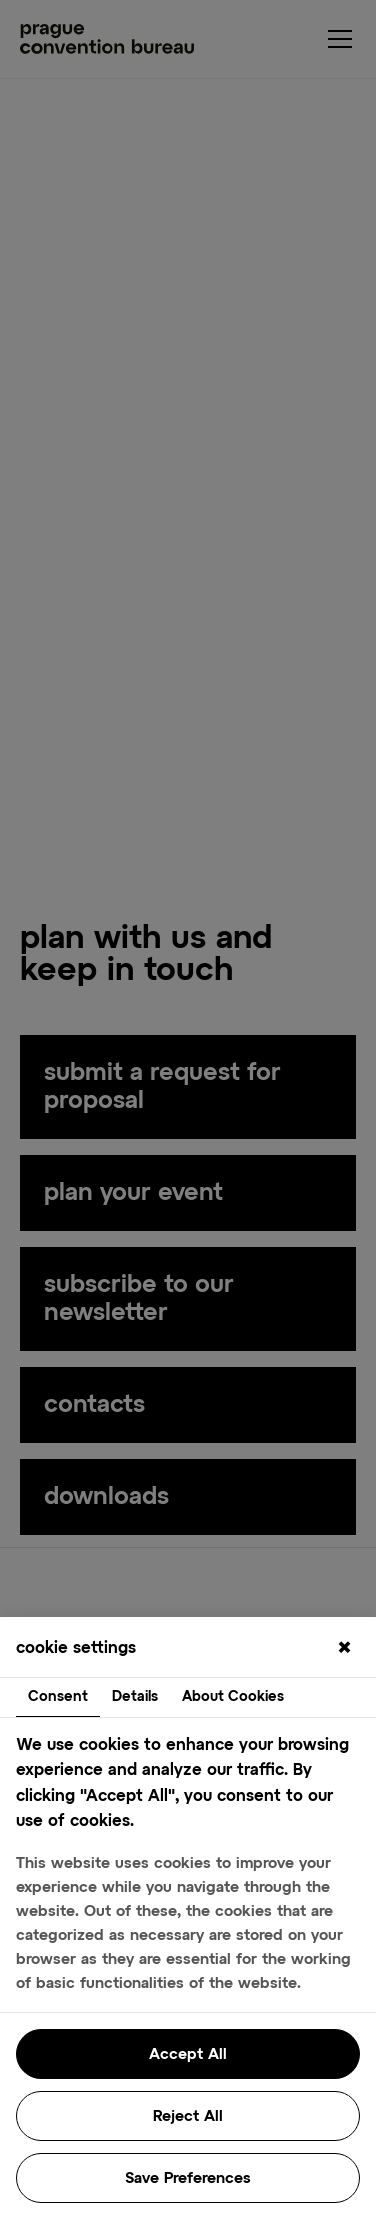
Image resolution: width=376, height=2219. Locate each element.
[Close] (344, 1649)
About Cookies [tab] (233, 1697)
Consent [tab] (58, 1697)
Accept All (188, 2054)
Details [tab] (135, 1697)
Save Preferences (188, 2178)
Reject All (188, 2116)
